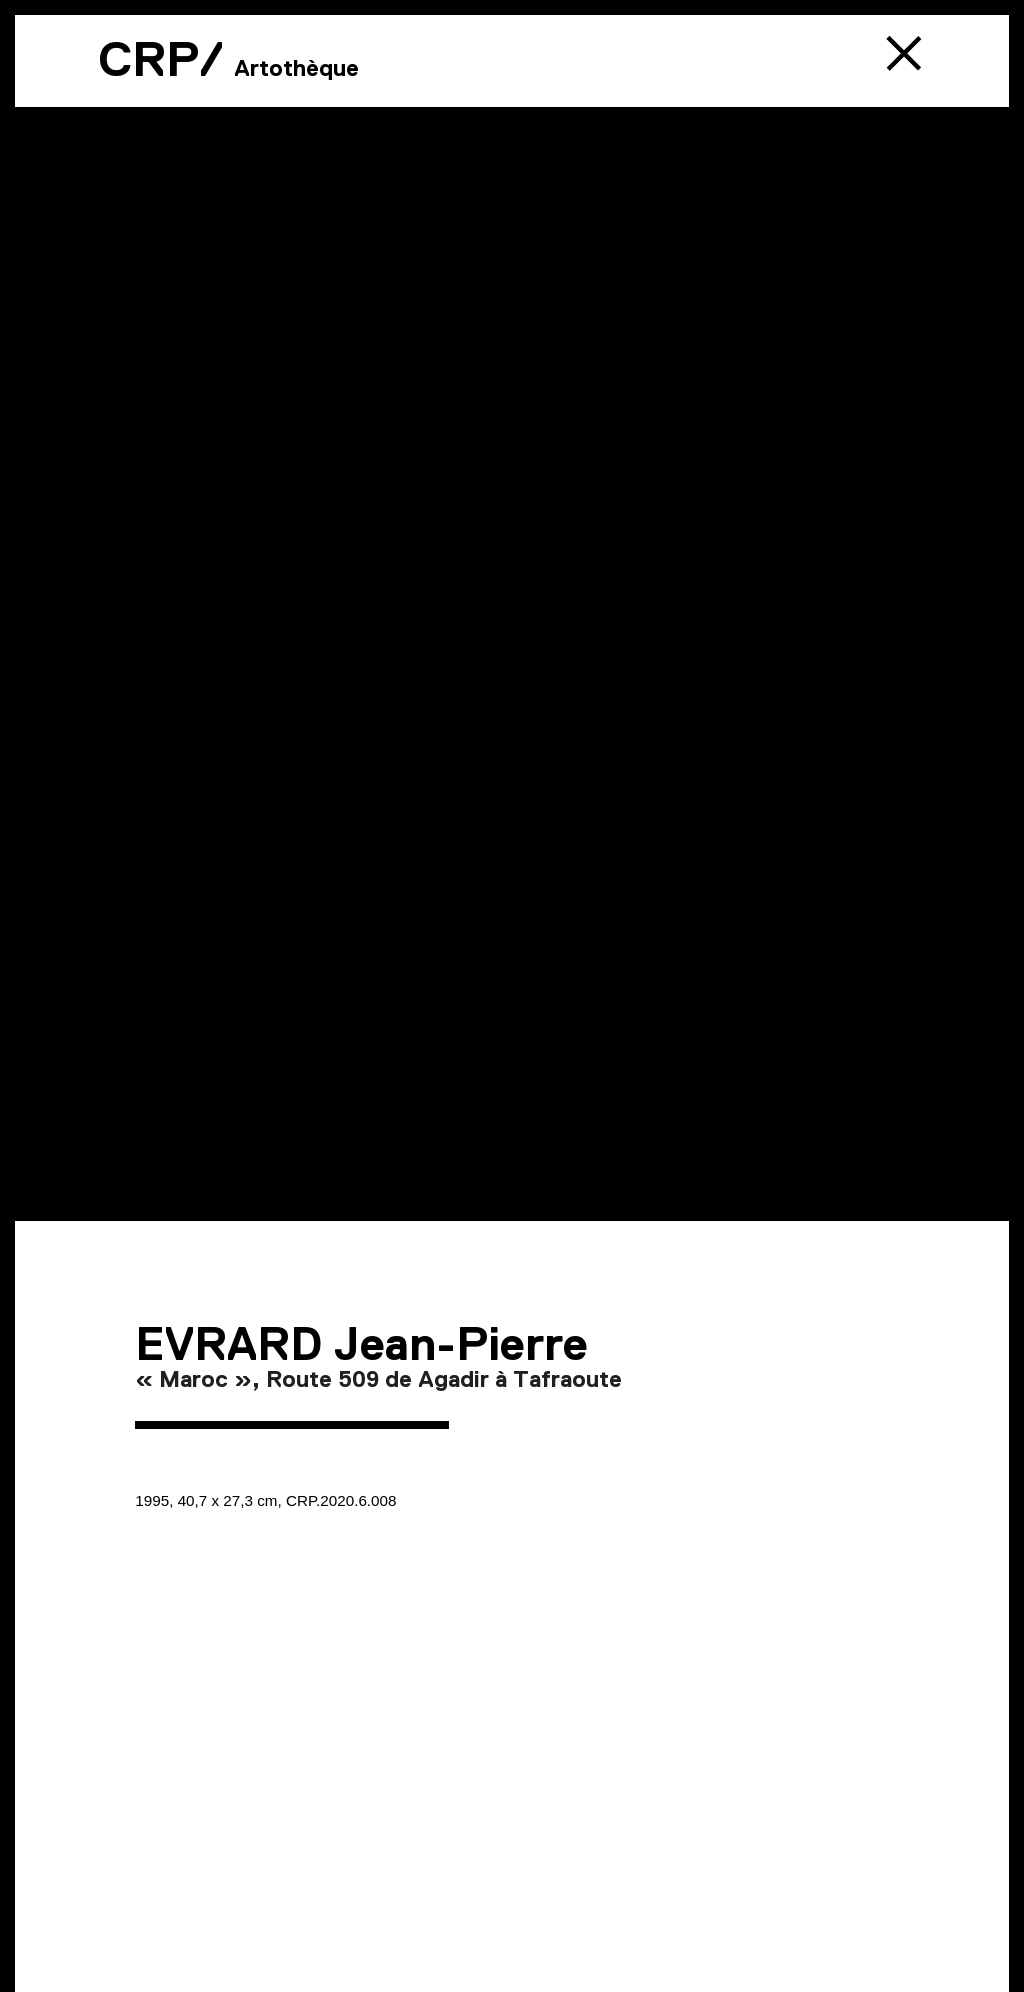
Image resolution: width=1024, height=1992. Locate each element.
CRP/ (161, 59)
